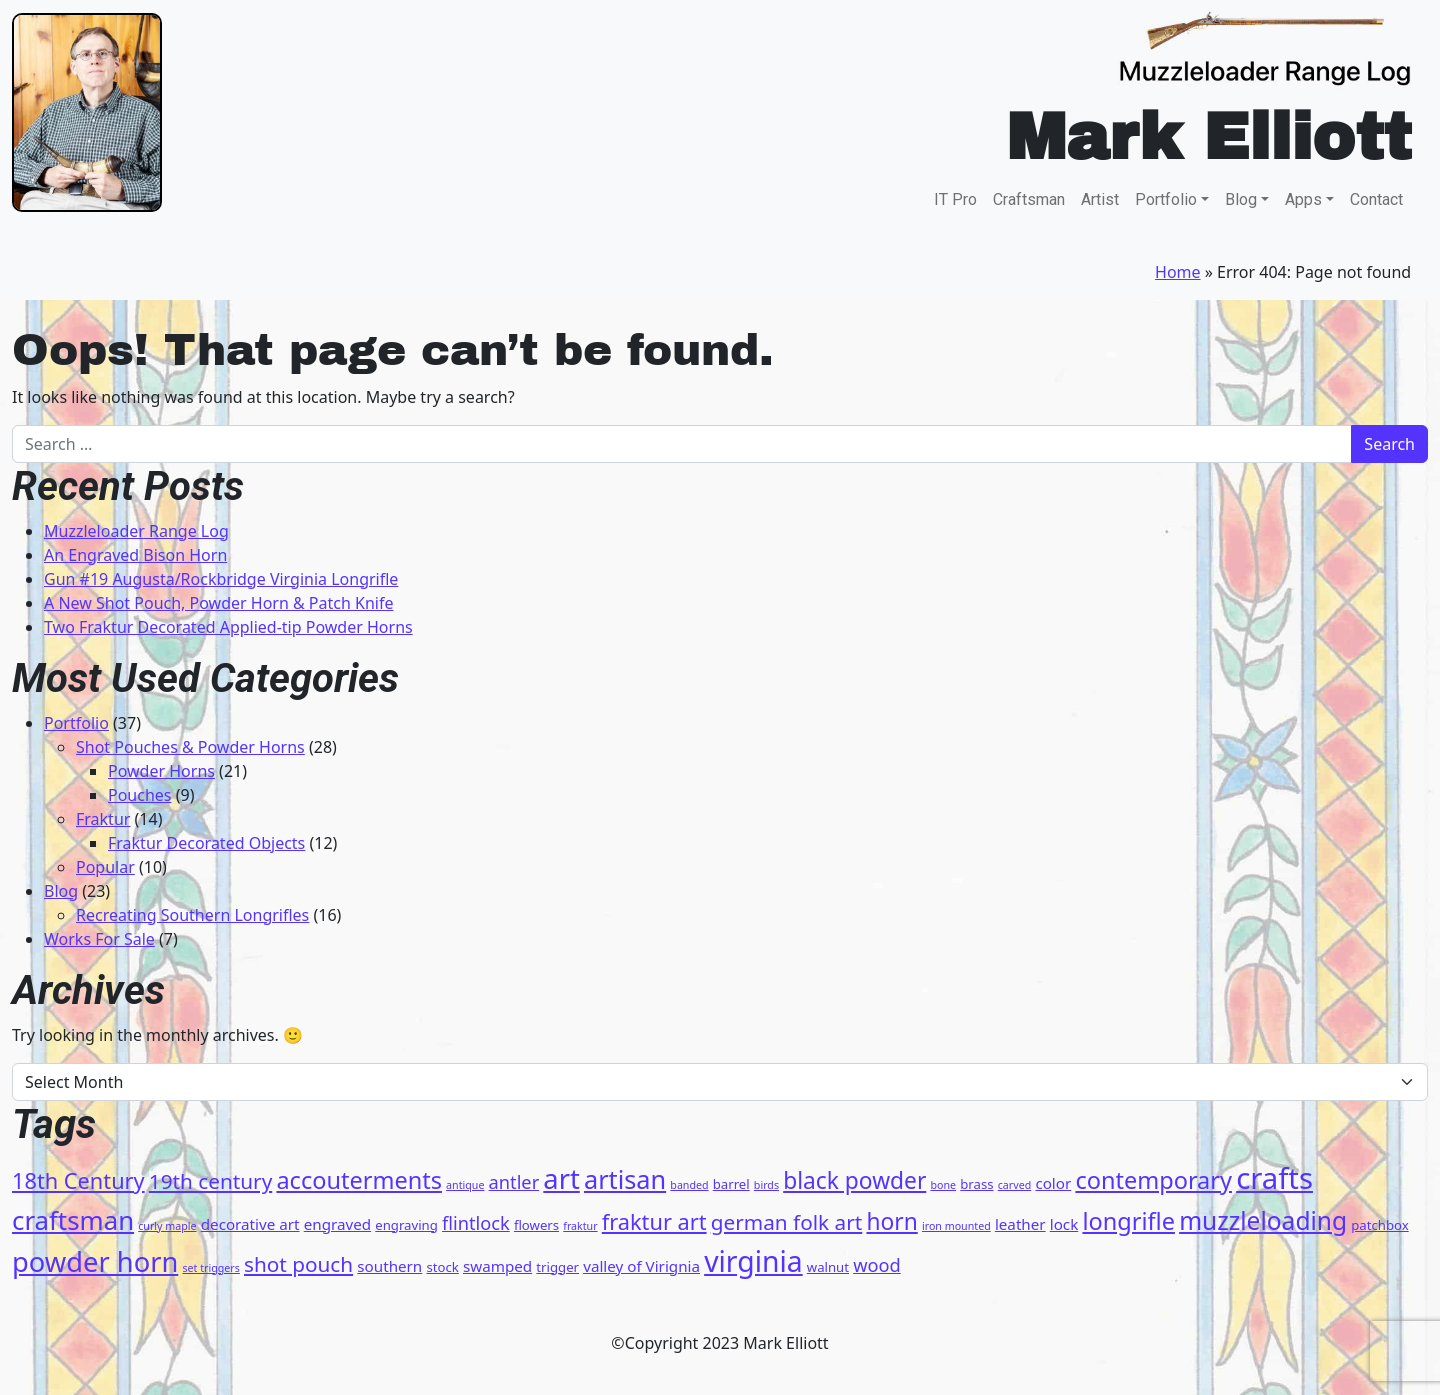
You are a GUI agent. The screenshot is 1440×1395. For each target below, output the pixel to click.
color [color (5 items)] (1053, 1183)
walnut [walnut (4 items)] (828, 1267)
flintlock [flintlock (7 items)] (476, 1223)
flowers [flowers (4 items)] (536, 1225)
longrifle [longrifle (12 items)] (1128, 1221)
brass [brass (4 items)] (976, 1184)
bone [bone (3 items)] (943, 1185)
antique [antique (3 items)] (465, 1185)
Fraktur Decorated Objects (206, 843)
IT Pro (955, 199)
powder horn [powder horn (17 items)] (95, 1261)
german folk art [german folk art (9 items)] (787, 1222)
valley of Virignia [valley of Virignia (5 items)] (641, 1266)
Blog (1241, 199)
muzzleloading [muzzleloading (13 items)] (1263, 1220)
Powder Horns (161, 771)
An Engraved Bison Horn (135, 555)
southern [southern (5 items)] (389, 1266)
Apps (1303, 199)
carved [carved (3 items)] (1014, 1185)
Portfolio (1166, 199)
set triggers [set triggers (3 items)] (210, 1268)
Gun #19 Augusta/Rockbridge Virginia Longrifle (221, 579)
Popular (105, 867)
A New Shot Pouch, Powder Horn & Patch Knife (218, 603)
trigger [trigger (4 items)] (557, 1267)
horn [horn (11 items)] (891, 1221)
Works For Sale (99, 939)
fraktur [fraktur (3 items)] (580, 1226)
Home (1178, 272)
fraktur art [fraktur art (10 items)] (654, 1221)
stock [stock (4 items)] (442, 1267)
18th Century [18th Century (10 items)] (78, 1180)
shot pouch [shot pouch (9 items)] (298, 1264)
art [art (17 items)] (561, 1178)
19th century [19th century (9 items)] (210, 1181)
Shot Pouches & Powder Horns (190, 747)
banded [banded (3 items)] (689, 1185)
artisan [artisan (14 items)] (625, 1179)
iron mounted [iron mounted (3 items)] (956, 1226)
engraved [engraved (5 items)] (337, 1224)
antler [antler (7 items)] (514, 1182)
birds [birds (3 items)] (766, 1185)
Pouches (140, 795)
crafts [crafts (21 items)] (1274, 1178)
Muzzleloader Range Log (136, 531)
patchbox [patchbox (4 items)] (1379, 1225)
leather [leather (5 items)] (1020, 1224)
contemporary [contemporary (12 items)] (1153, 1180)
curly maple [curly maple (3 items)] (167, 1226)
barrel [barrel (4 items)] (731, 1184)
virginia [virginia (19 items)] (753, 1261)
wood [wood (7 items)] (877, 1265)
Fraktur (103, 819)
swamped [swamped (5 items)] (497, 1266)
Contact (1376, 199)
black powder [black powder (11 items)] (854, 1180)
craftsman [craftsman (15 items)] (73, 1220)
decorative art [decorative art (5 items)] (250, 1224)
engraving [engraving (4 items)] (406, 1225)
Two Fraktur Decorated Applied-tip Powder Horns (228, 627)
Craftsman (1029, 199)
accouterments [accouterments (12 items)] (359, 1180)
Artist (1100, 199)
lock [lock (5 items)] (1064, 1224)
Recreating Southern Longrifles (192, 915)
